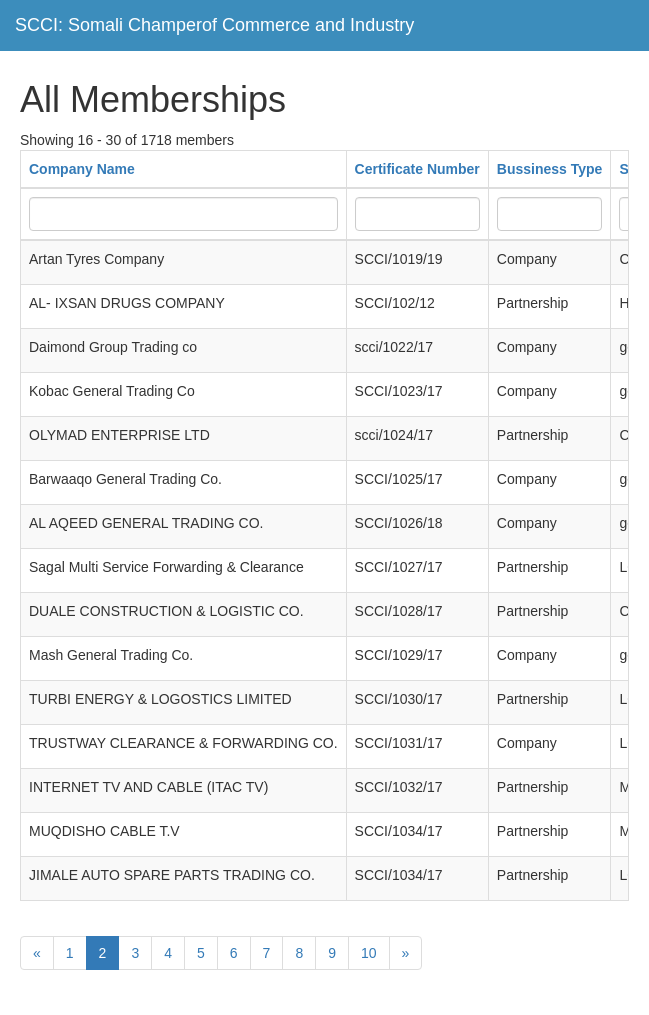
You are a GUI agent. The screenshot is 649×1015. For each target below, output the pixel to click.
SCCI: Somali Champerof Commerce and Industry (214, 25)
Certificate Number (417, 169)
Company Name (82, 169)
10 (369, 953)
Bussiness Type (550, 169)
